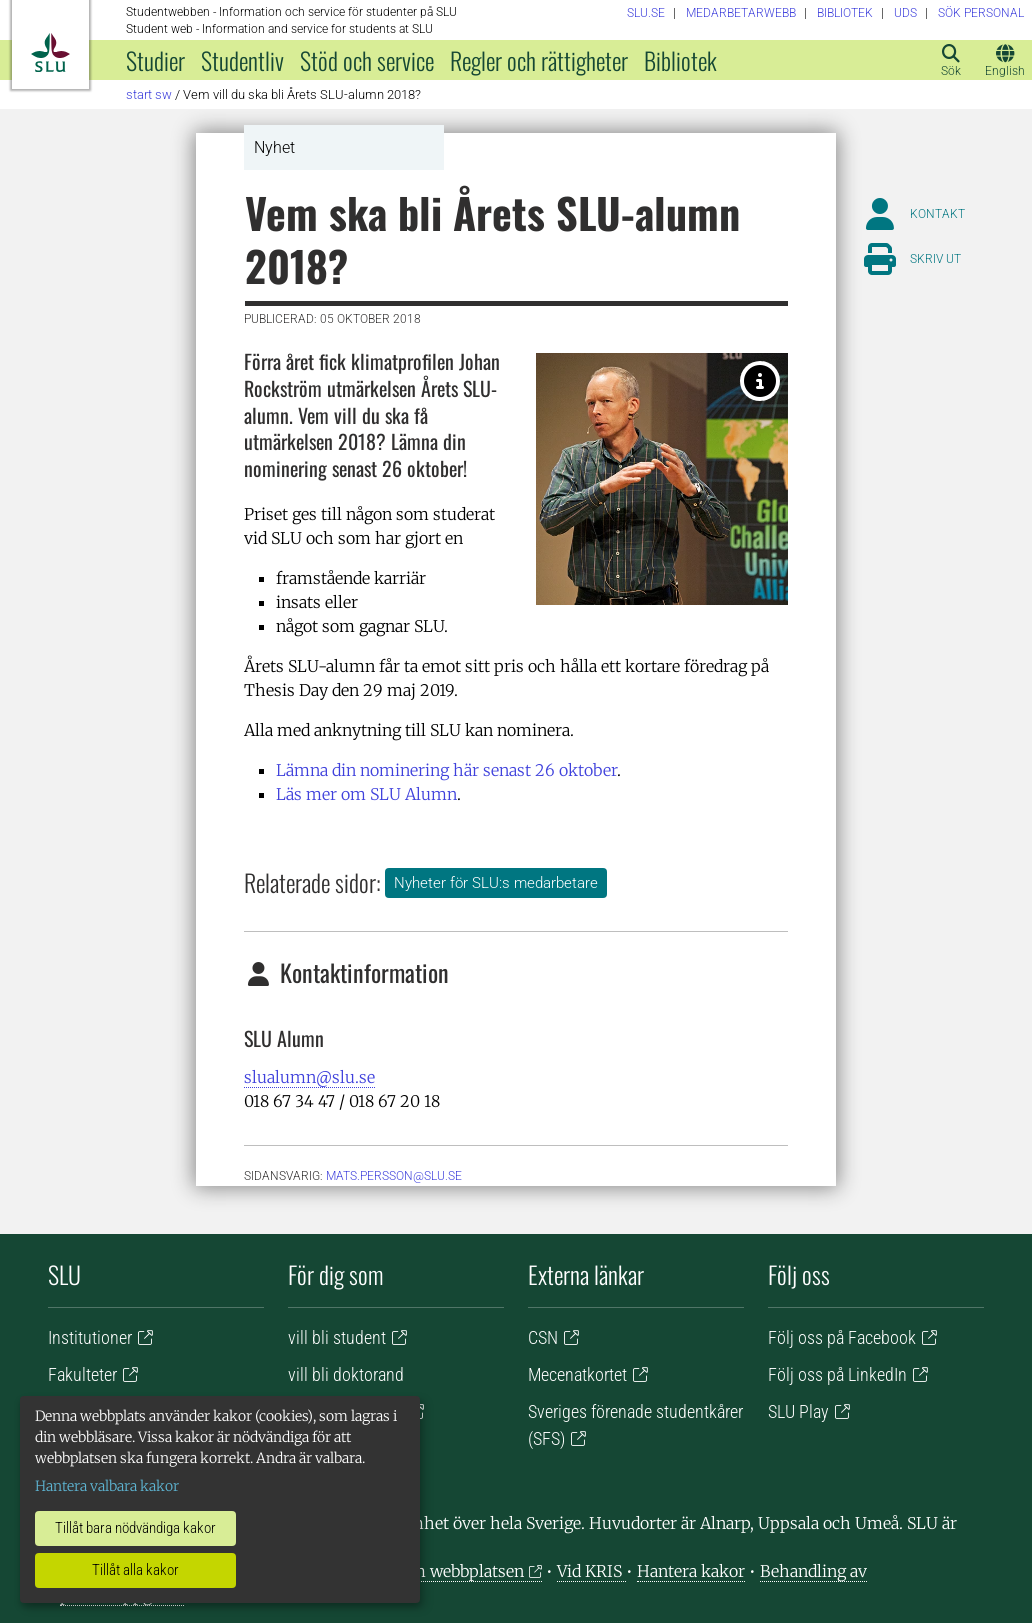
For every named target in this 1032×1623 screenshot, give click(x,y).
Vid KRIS (591, 1571)
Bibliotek (680, 60)
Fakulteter (82, 1374)
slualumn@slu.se (309, 1077)
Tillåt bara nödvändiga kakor (135, 1528)
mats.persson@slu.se (394, 1176)
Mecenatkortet (577, 1374)
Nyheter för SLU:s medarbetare (496, 883)
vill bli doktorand (346, 1374)
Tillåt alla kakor (135, 1570)
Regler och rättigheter (539, 60)
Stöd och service (367, 60)
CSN (543, 1337)
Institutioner (90, 1337)
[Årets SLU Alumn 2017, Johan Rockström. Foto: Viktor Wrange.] (760, 381)
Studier (155, 60)
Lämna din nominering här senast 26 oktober (446, 770)
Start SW (149, 94)
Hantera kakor (691, 1571)
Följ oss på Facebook (842, 1337)
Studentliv (242, 60)
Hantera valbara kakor (107, 1486)
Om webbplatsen (461, 1571)
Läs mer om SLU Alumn (366, 794)
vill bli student (337, 1337)
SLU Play (798, 1411)
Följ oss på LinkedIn (837, 1374)
